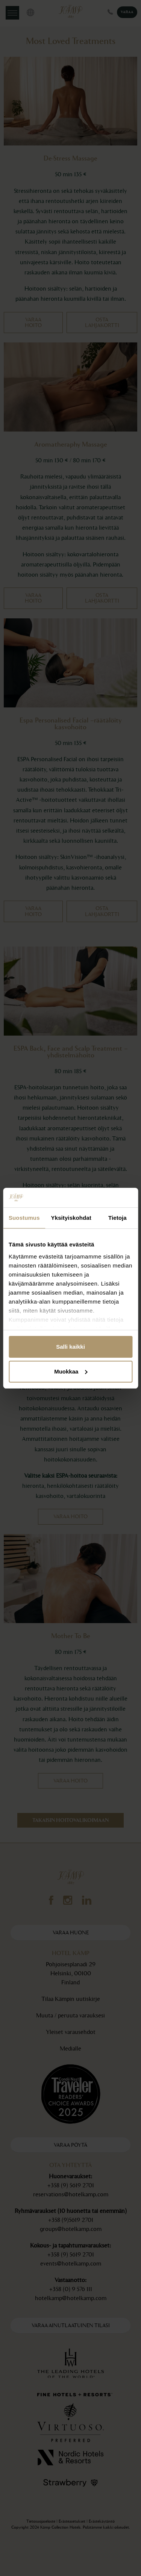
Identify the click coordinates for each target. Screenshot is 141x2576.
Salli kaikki (70, 1346)
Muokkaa (70, 1371)
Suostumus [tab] (24, 1218)
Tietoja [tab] (117, 1218)
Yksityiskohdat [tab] (71, 1218)
